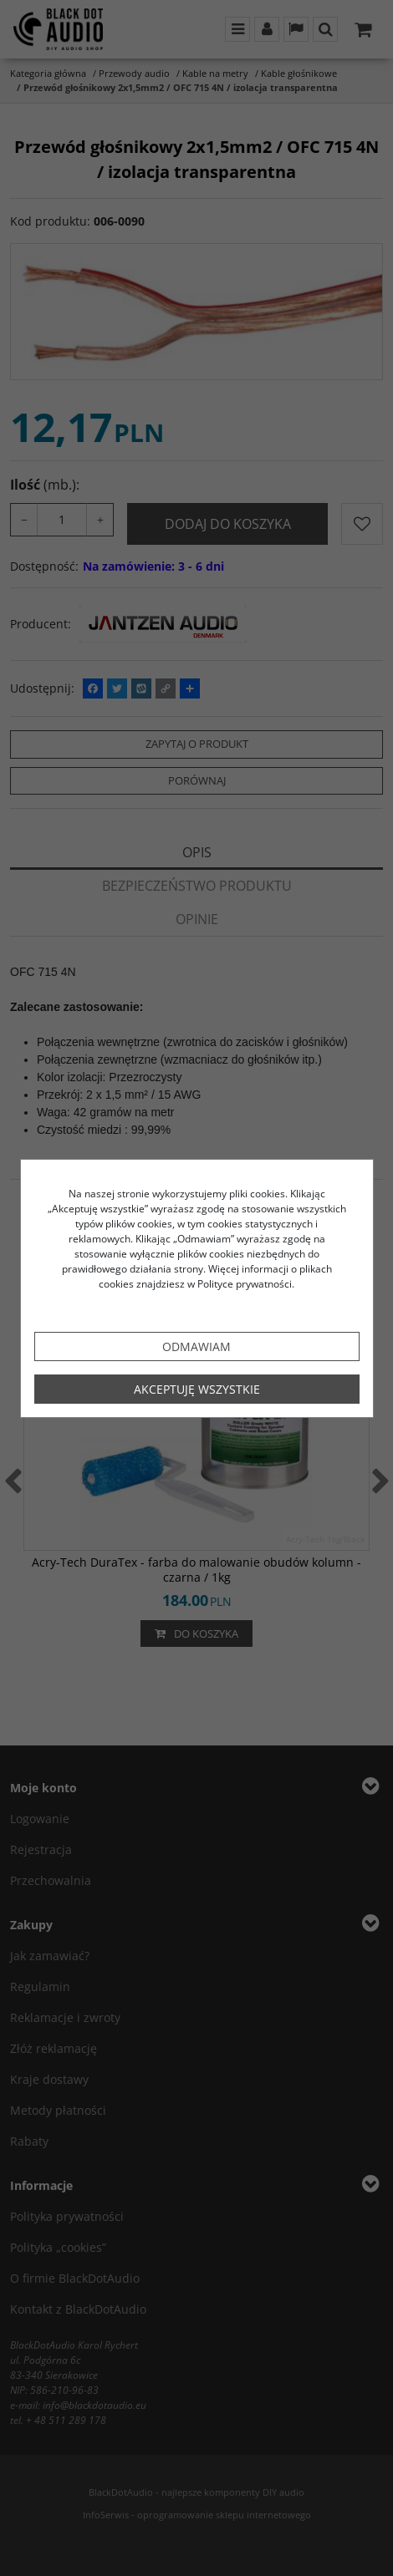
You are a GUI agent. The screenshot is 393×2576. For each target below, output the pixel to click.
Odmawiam (196, 1346)
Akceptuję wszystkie (197, 1389)
